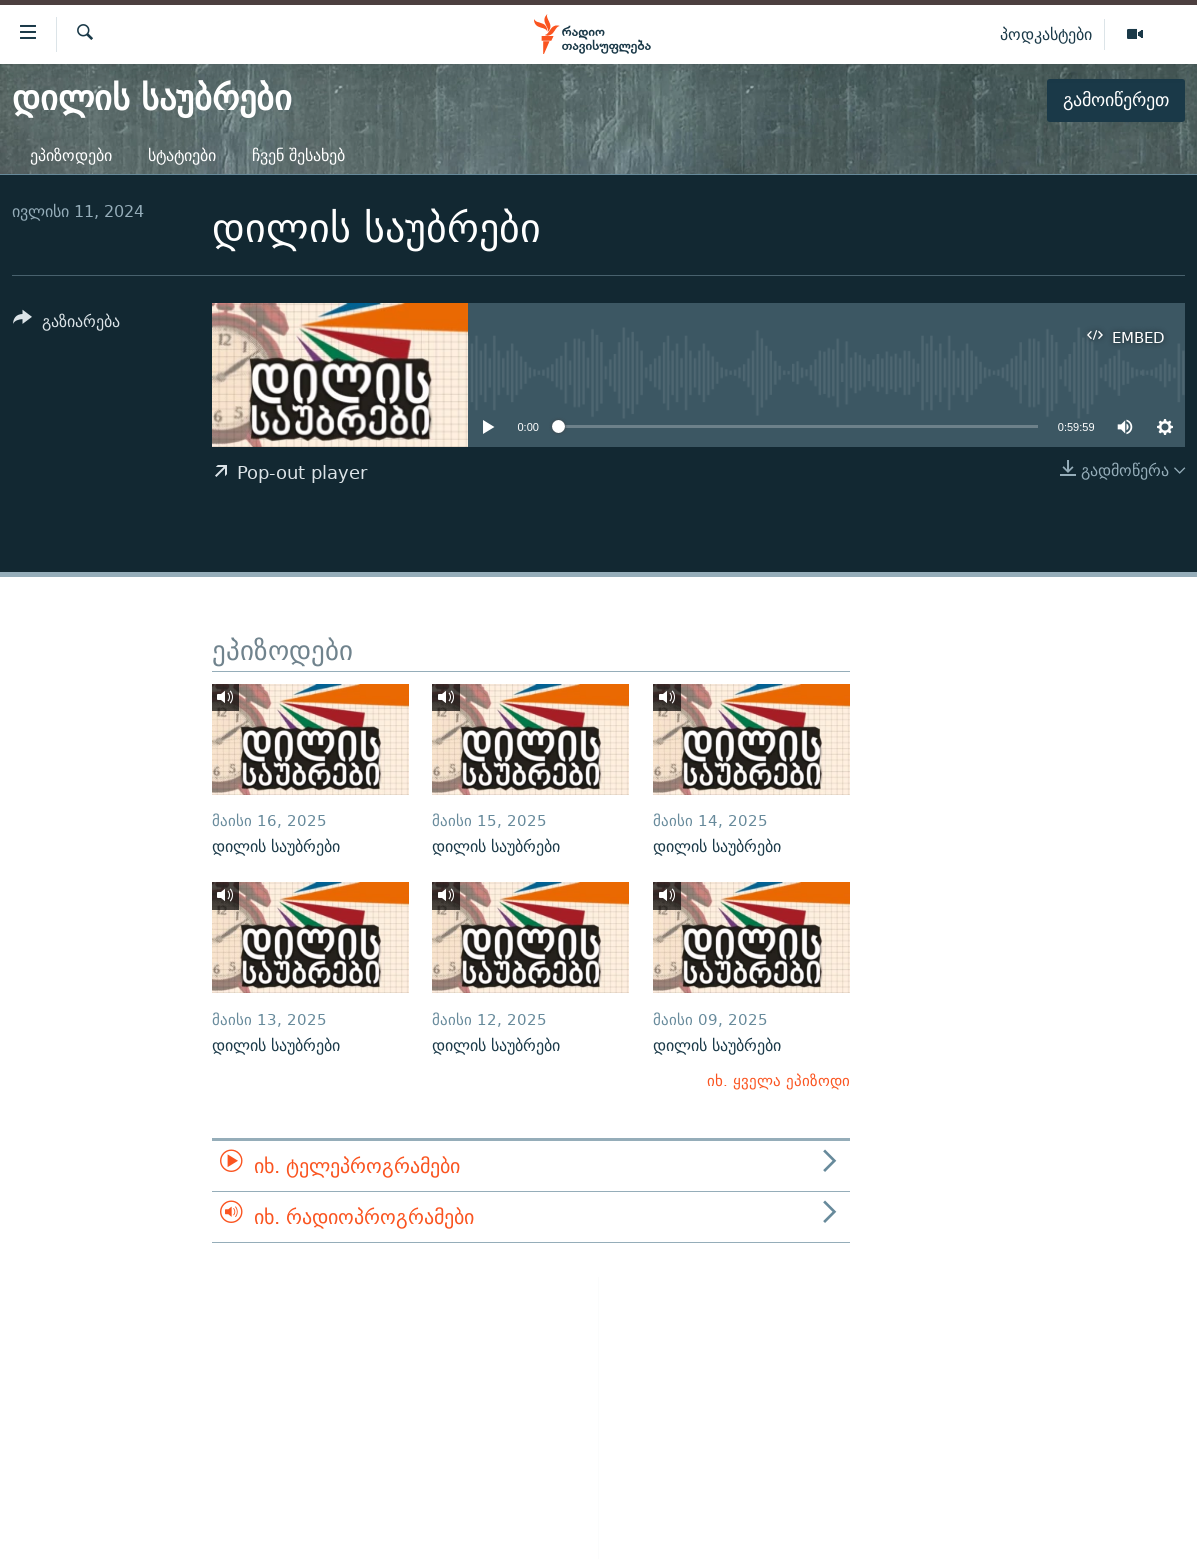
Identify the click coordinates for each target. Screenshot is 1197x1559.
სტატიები (182, 155)
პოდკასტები (1046, 34)
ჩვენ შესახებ (298, 155)
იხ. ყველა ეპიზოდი (778, 1080)
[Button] (66, 324)
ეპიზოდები (71, 155)
